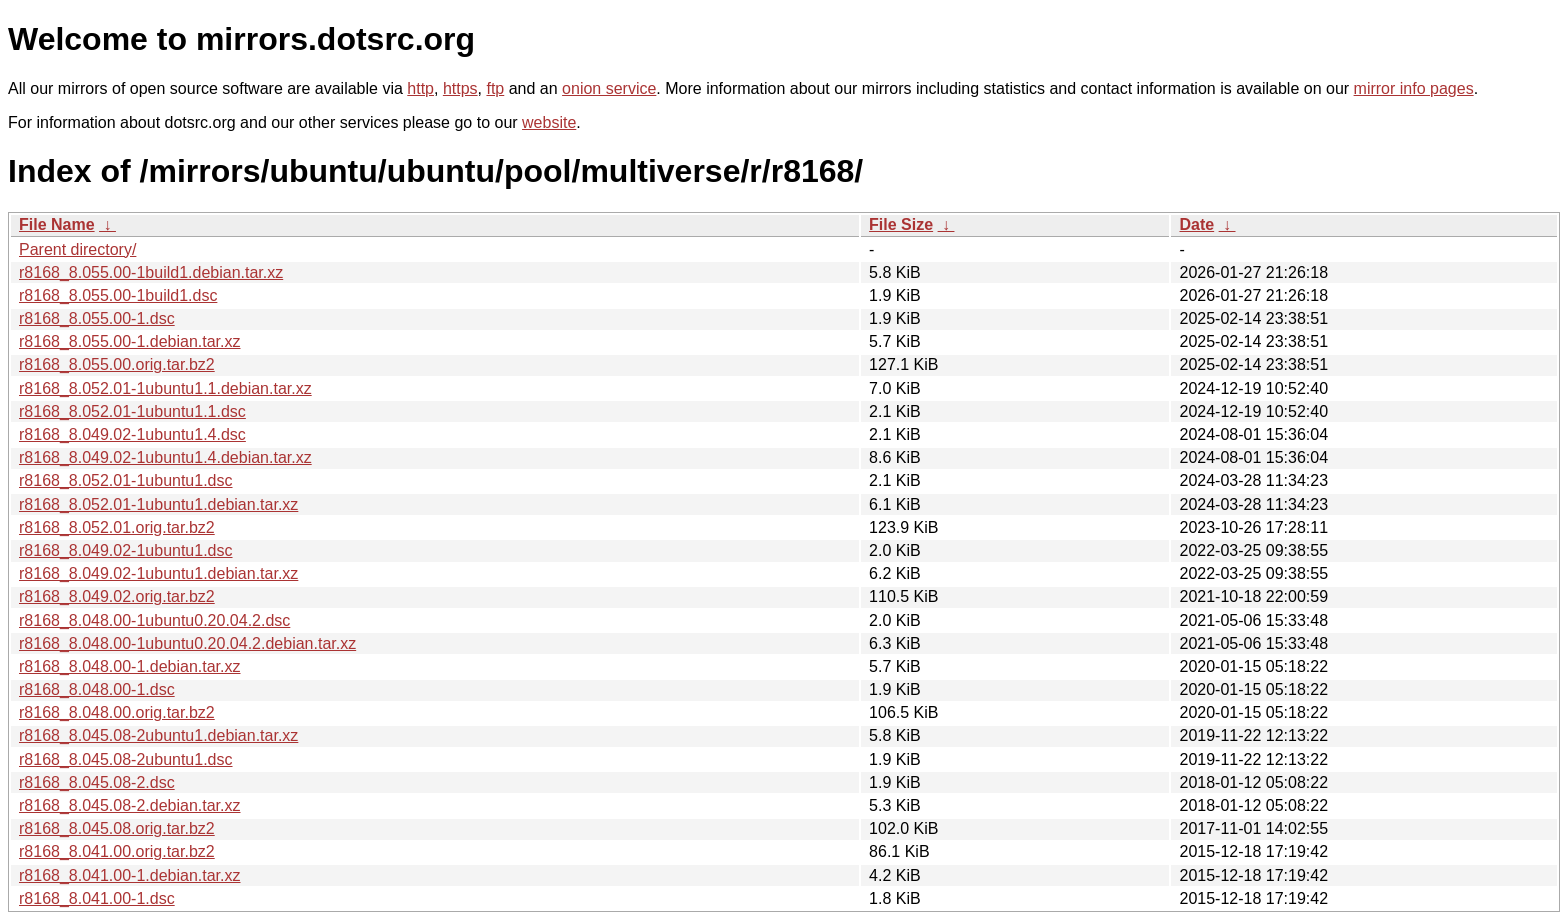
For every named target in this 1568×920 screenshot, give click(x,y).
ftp (495, 88)
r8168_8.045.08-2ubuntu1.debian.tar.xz (158, 735)
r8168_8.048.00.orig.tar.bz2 (117, 712)
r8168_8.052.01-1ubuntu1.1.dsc (132, 411)
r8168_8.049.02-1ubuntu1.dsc (126, 550)
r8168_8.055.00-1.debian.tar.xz (130, 341)
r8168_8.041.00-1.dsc (97, 898)
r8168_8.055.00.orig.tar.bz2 (117, 364)
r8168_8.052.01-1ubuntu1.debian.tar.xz (158, 504)
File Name (57, 224)
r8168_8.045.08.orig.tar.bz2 (117, 828)
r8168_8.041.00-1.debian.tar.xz (130, 875)
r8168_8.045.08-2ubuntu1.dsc (126, 759)
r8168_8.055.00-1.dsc (97, 318)
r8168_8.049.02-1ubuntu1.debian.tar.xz (158, 573)
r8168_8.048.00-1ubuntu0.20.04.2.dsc (154, 620)
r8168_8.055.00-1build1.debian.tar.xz (151, 272)
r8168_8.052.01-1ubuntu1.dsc (126, 480)
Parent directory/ (77, 249)
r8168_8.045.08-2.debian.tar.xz (130, 805)
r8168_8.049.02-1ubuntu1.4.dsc (132, 434)
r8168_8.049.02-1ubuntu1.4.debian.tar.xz (165, 457)
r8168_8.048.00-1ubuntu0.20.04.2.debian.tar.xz (187, 643)
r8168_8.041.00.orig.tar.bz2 (117, 851)
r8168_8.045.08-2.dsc (97, 782)
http (420, 88)
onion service (609, 88)
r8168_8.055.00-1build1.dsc (118, 295)
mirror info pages (1414, 88)
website (549, 122)
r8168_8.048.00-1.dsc (97, 689)
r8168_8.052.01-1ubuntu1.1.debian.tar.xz (165, 388)
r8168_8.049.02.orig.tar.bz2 (117, 596)
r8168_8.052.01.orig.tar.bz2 (117, 527)
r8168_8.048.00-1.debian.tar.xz (130, 666)
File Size (901, 224)
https (460, 88)
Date (1196, 224)
